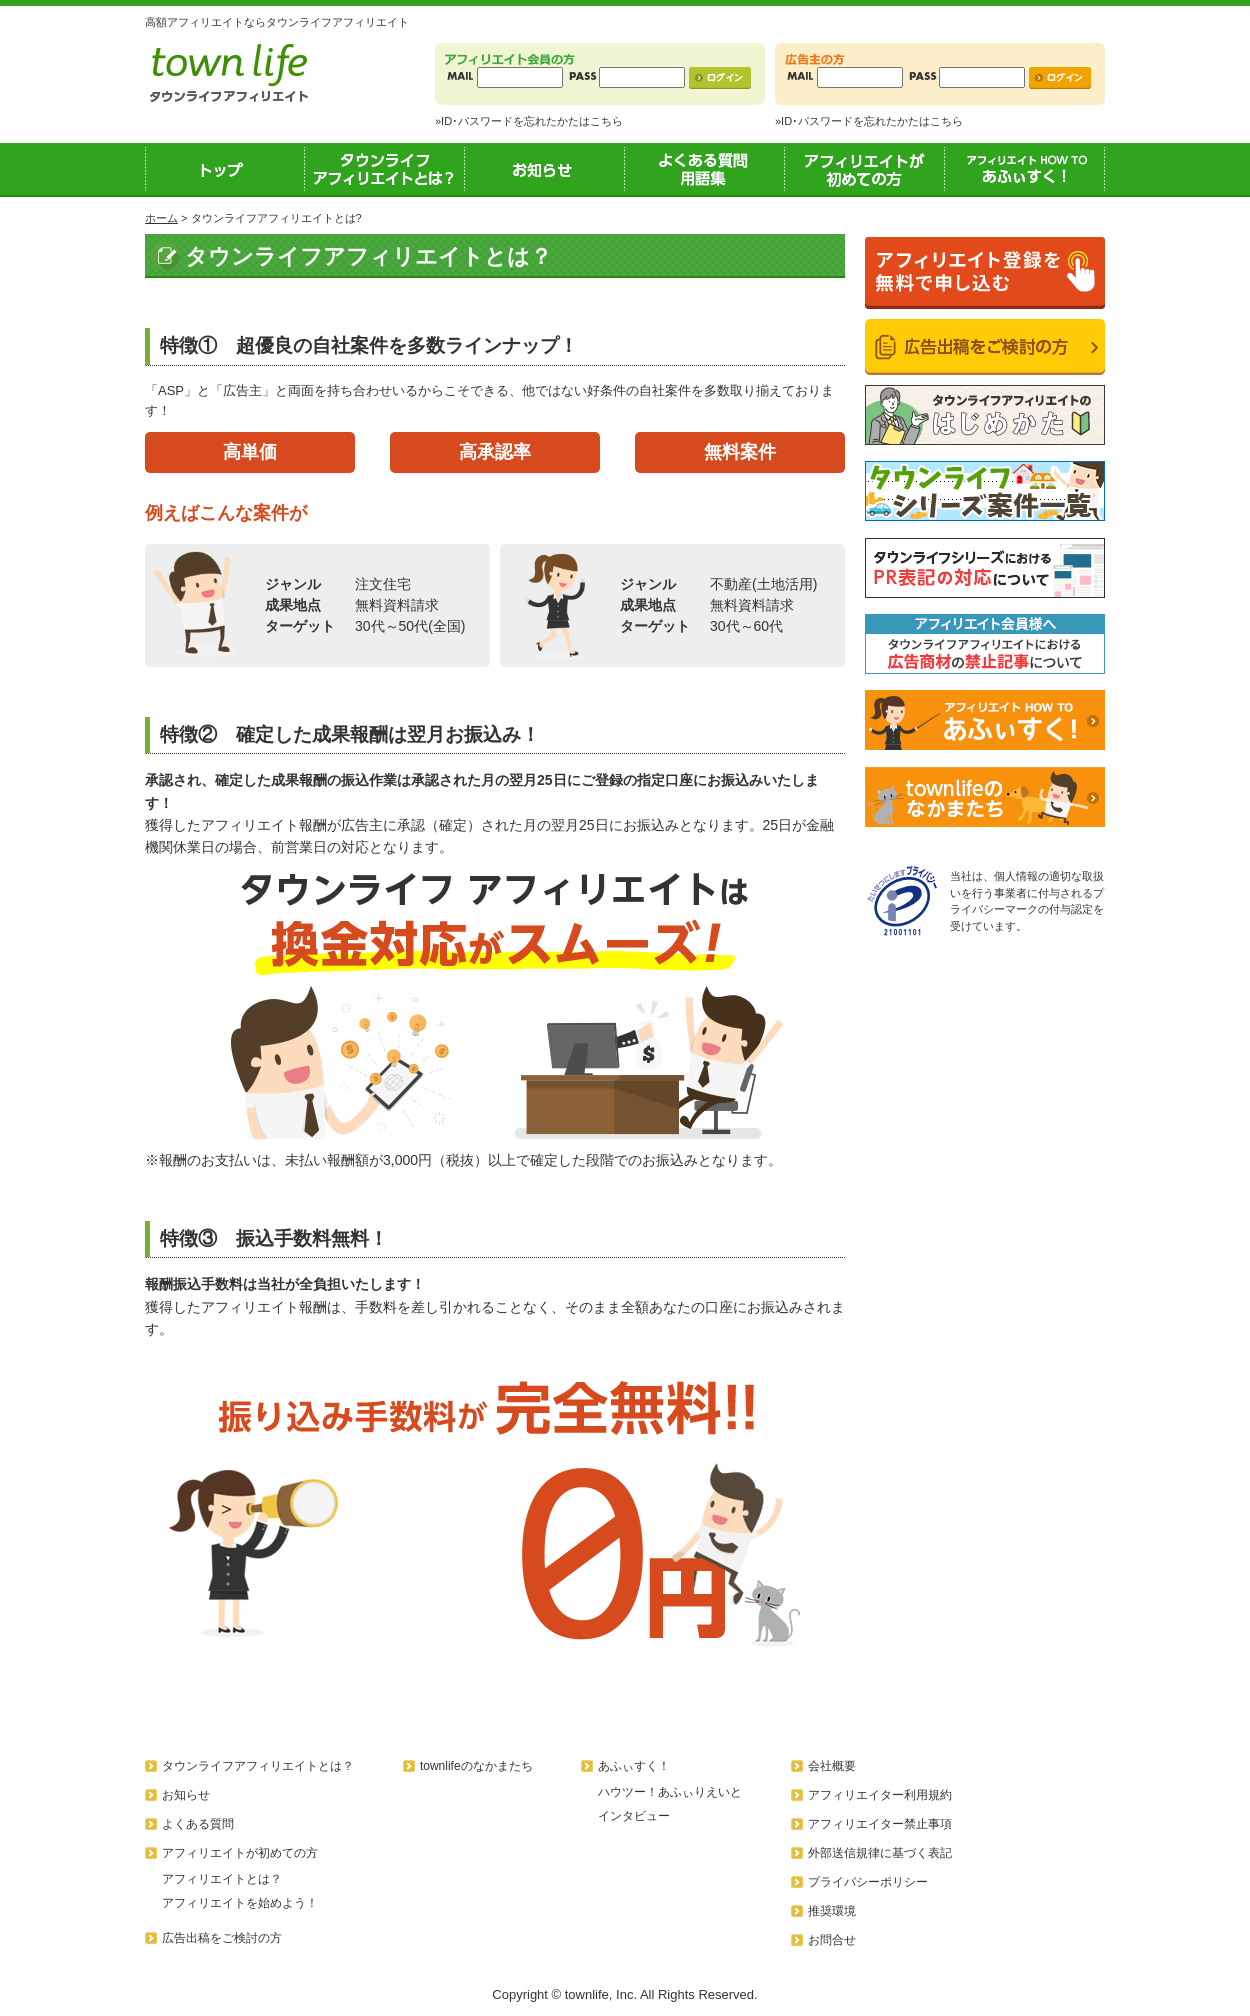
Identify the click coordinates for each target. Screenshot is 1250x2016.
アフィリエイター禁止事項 (880, 1824)
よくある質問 (198, 1824)
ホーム (161, 218)
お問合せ (832, 1940)
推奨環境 (832, 1911)
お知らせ (545, 169)
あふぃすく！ (1025, 169)
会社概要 (832, 1766)
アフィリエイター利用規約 (880, 1795)
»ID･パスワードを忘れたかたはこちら (529, 121)
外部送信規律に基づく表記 (880, 1853)
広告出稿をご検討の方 (222, 1938)
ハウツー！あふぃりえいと (670, 1792)
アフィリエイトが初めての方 (865, 169)
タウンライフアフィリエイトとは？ (385, 169)
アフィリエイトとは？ (222, 1879)
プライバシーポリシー (868, 1882)
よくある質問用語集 (705, 169)
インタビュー (634, 1816)
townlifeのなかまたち (476, 1766)
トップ (225, 169)
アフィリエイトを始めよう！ (240, 1903)
